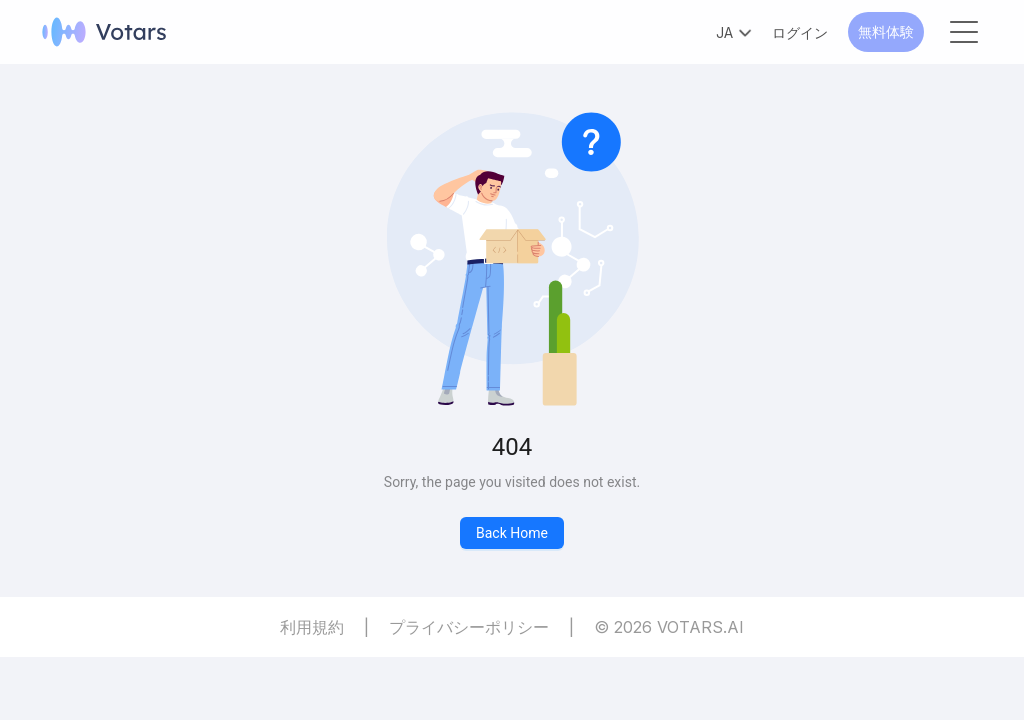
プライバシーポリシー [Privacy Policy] (469, 627)
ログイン (800, 32)
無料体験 (886, 31)
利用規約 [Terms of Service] (312, 627)
